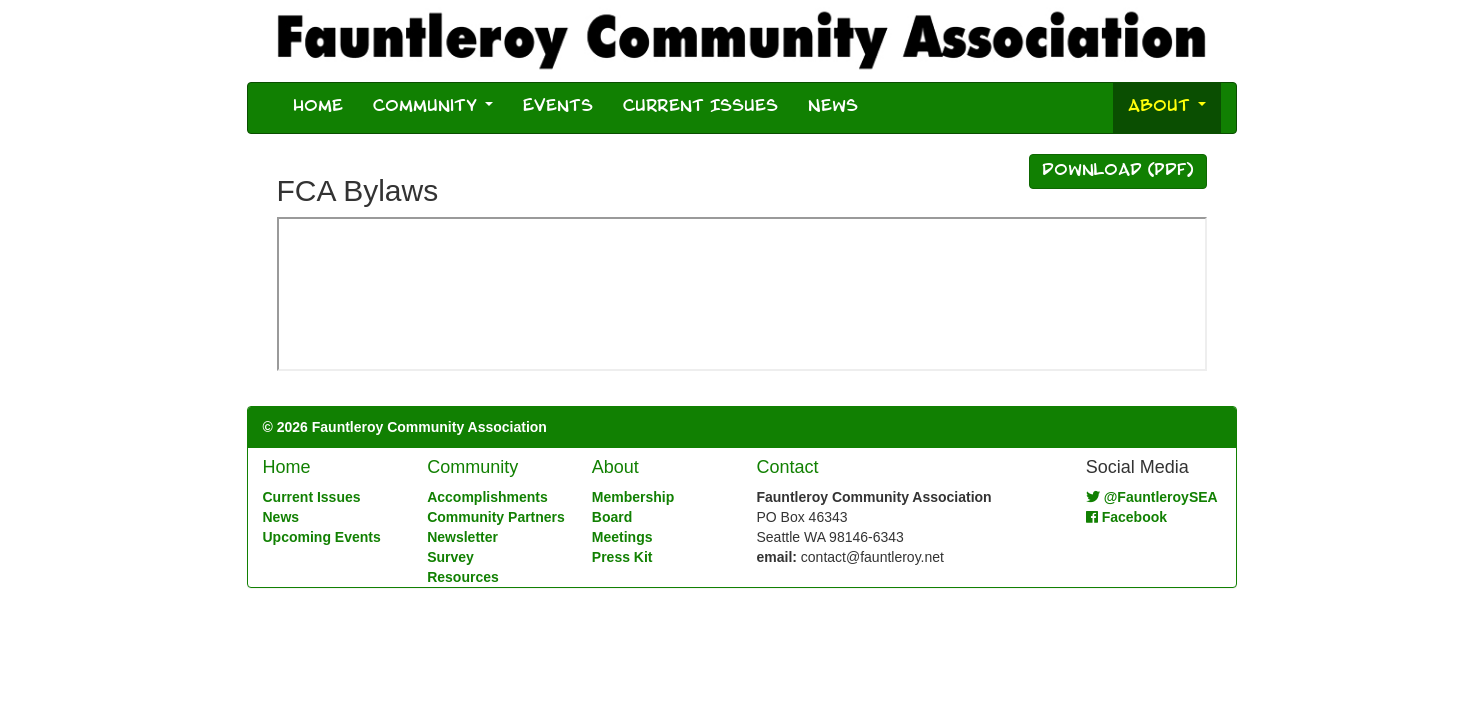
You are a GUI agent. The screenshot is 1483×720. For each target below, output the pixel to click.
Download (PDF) (1118, 171)
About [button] (1167, 107)
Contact (787, 467)
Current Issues (700, 107)
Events (558, 107)
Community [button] (433, 107)
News (833, 107)
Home (318, 107)
